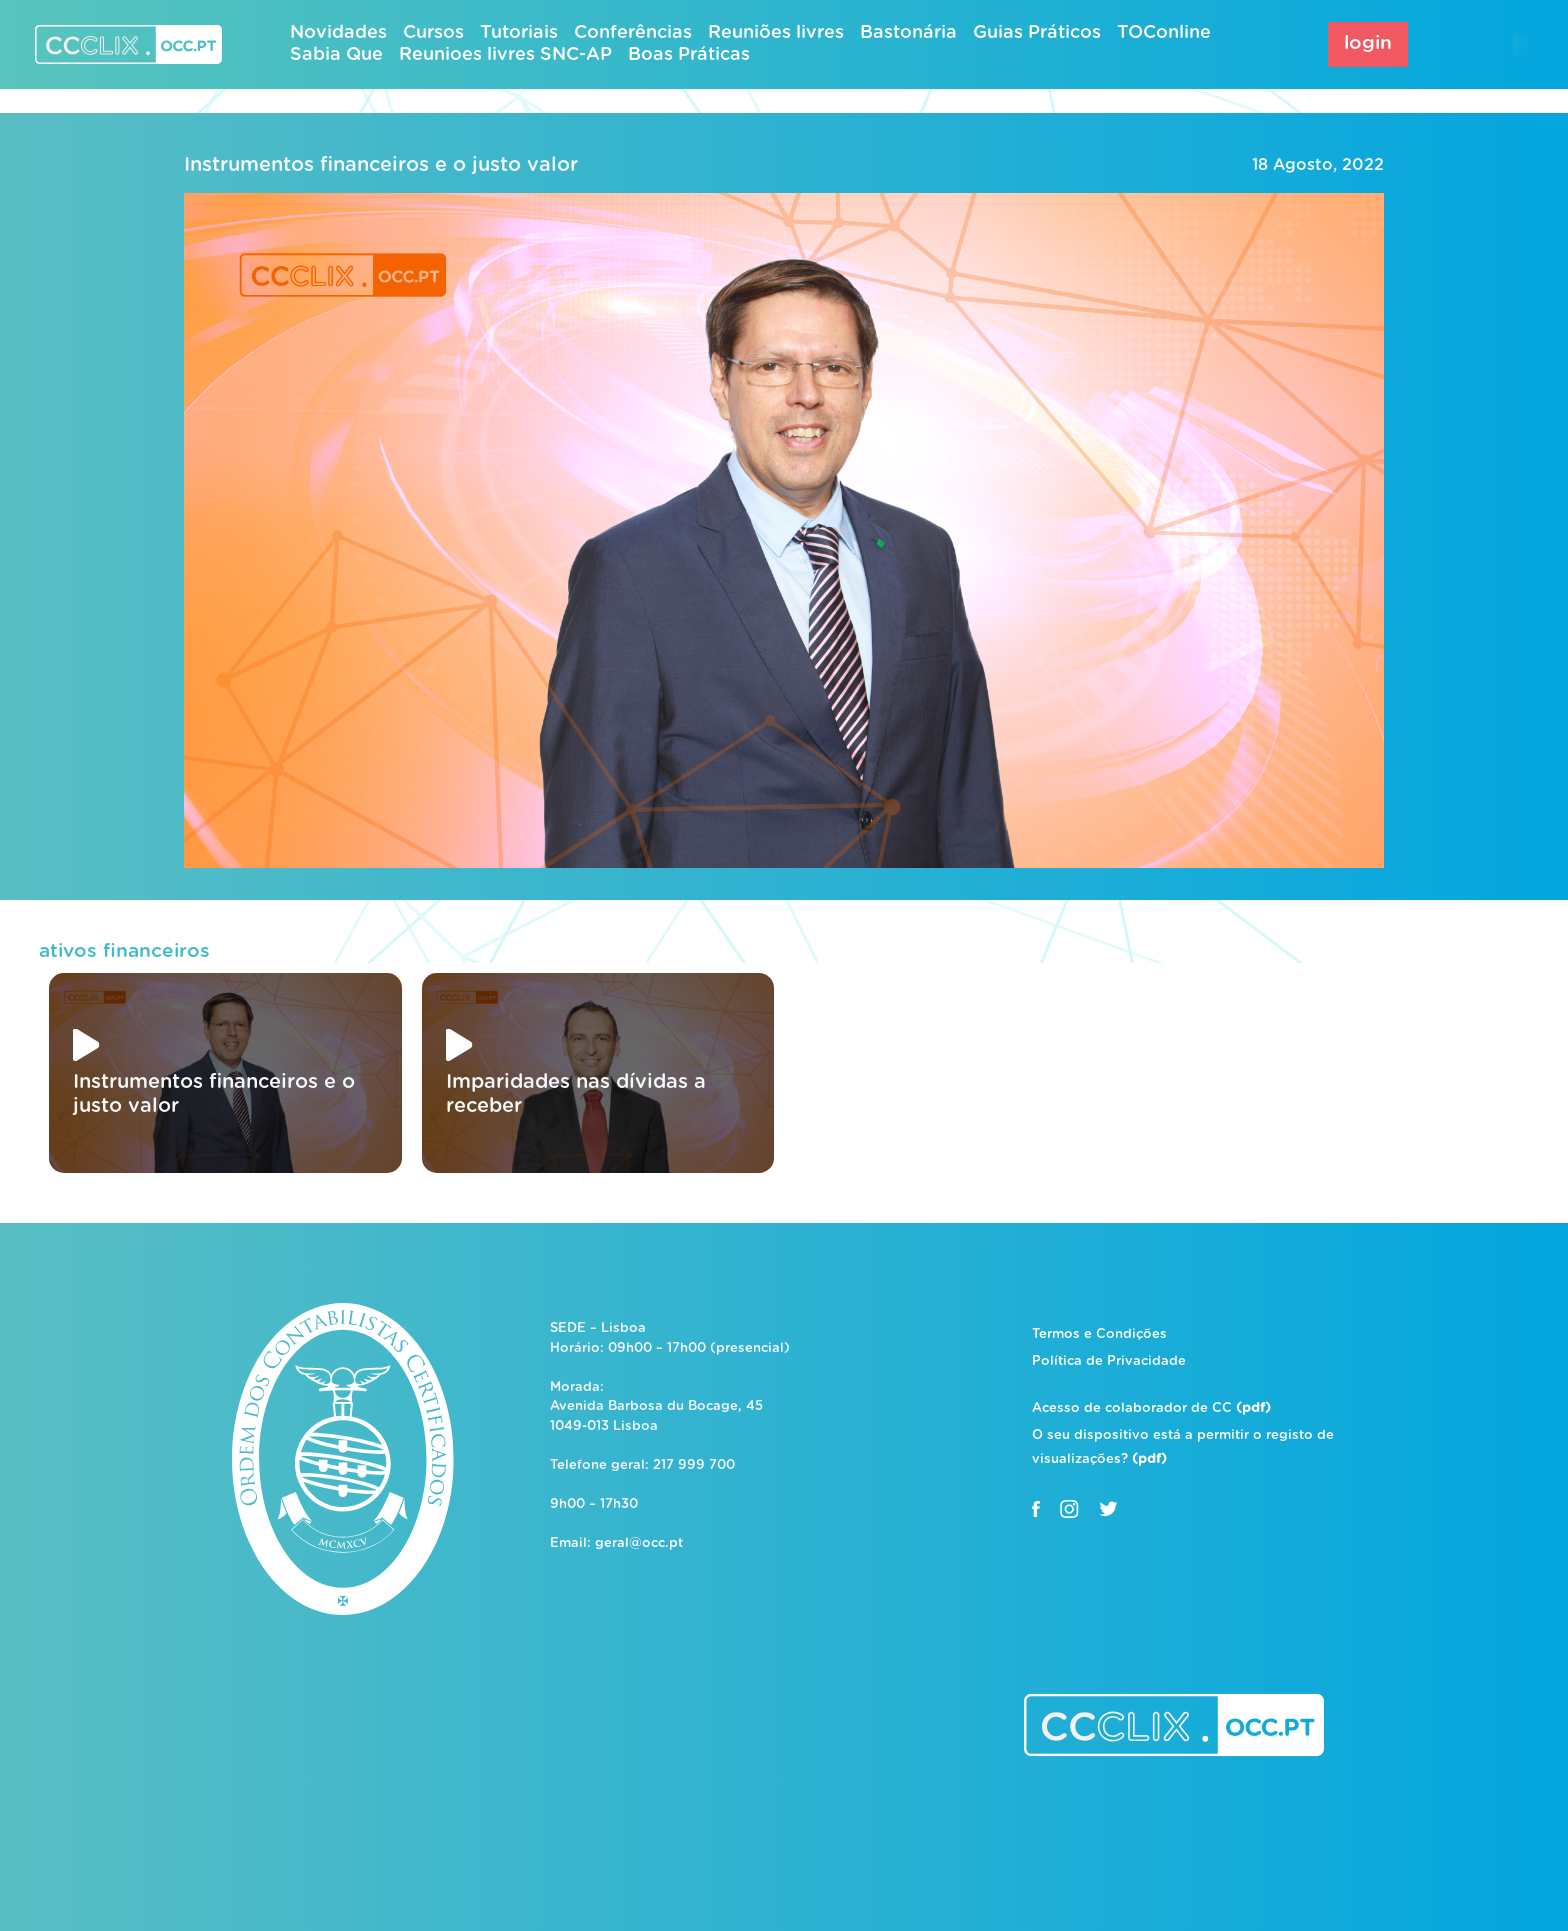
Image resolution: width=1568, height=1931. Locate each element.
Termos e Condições (1099, 1334)
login (1368, 43)
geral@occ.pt (639, 1543)
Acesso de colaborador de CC (1151, 1408)
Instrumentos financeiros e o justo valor (381, 165)
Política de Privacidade (1109, 1361)
